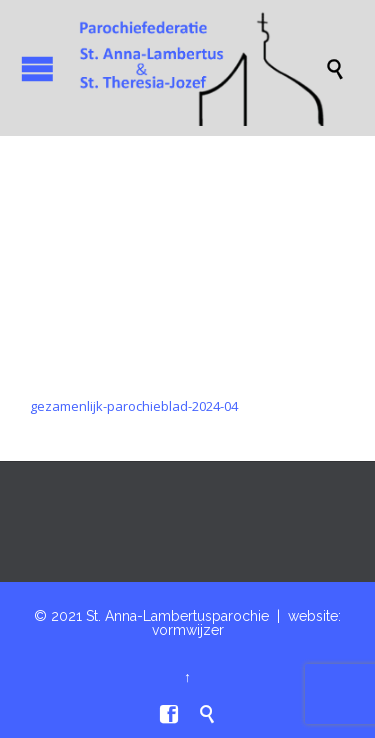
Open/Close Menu (37, 68)
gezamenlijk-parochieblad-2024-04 (134, 406)
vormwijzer (188, 630)
